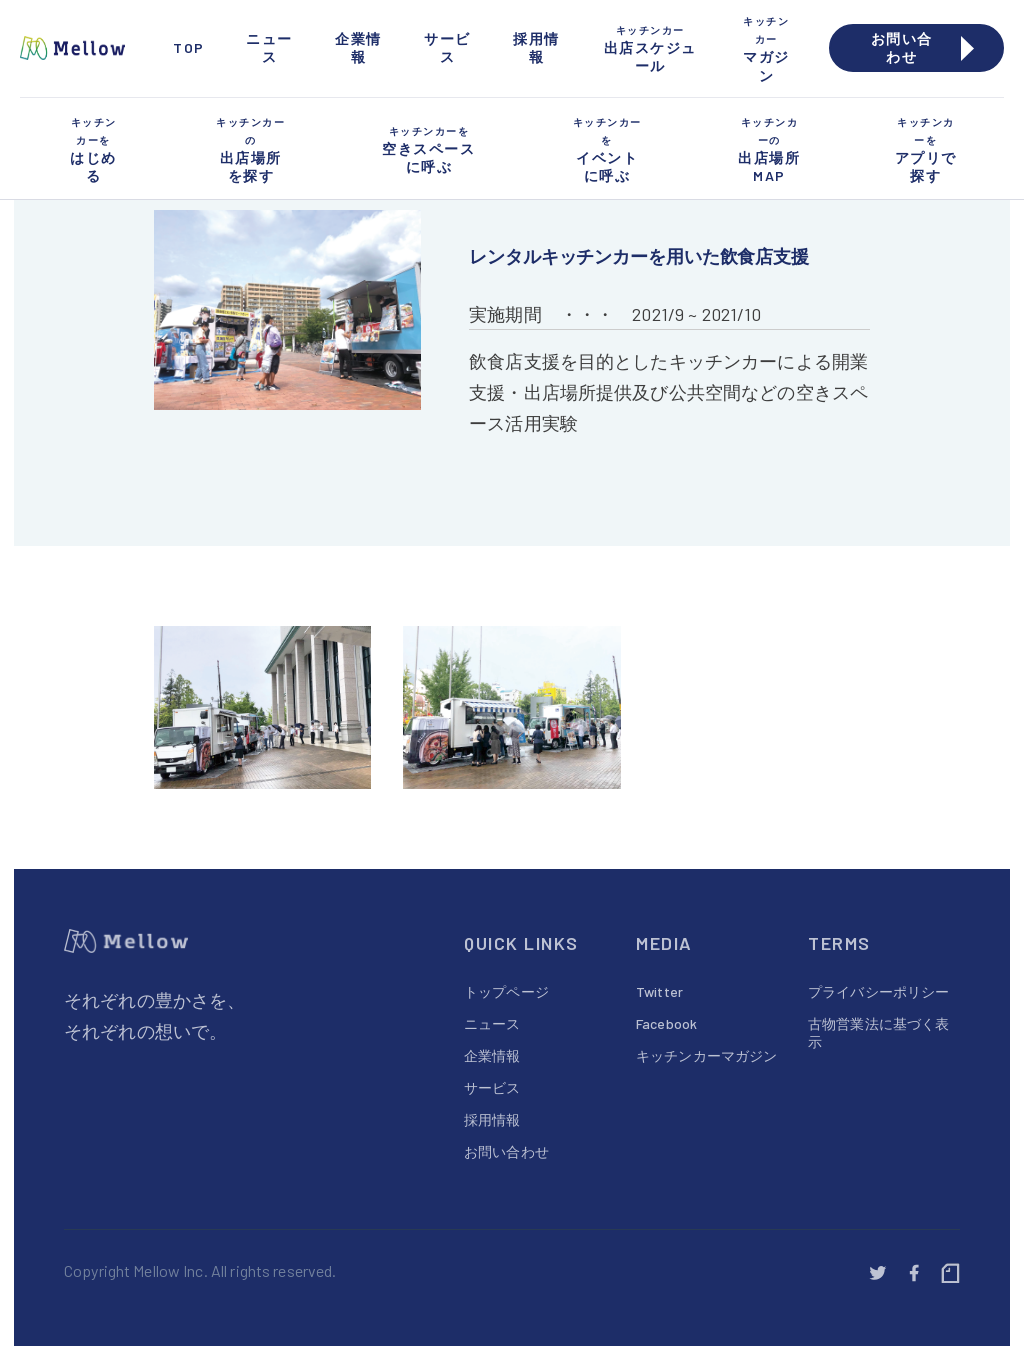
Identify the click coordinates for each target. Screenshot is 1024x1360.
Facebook (666, 1023)
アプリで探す (926, 149)
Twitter (659, 991)
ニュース (269, 47)
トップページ (506, 991)
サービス (447, 47)
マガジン (766, 48)
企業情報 (358, 47)
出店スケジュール (650, 47)
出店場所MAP (769, 149)
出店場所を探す (250, 149)
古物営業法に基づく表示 (878, 1032)
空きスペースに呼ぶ (428, 148)
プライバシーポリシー (878, 991)
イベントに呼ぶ (607, 149)
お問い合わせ (506, 1151)
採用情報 (536, 47)
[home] (77, 48)
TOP (189, 47)
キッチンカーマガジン (706, 1055)
